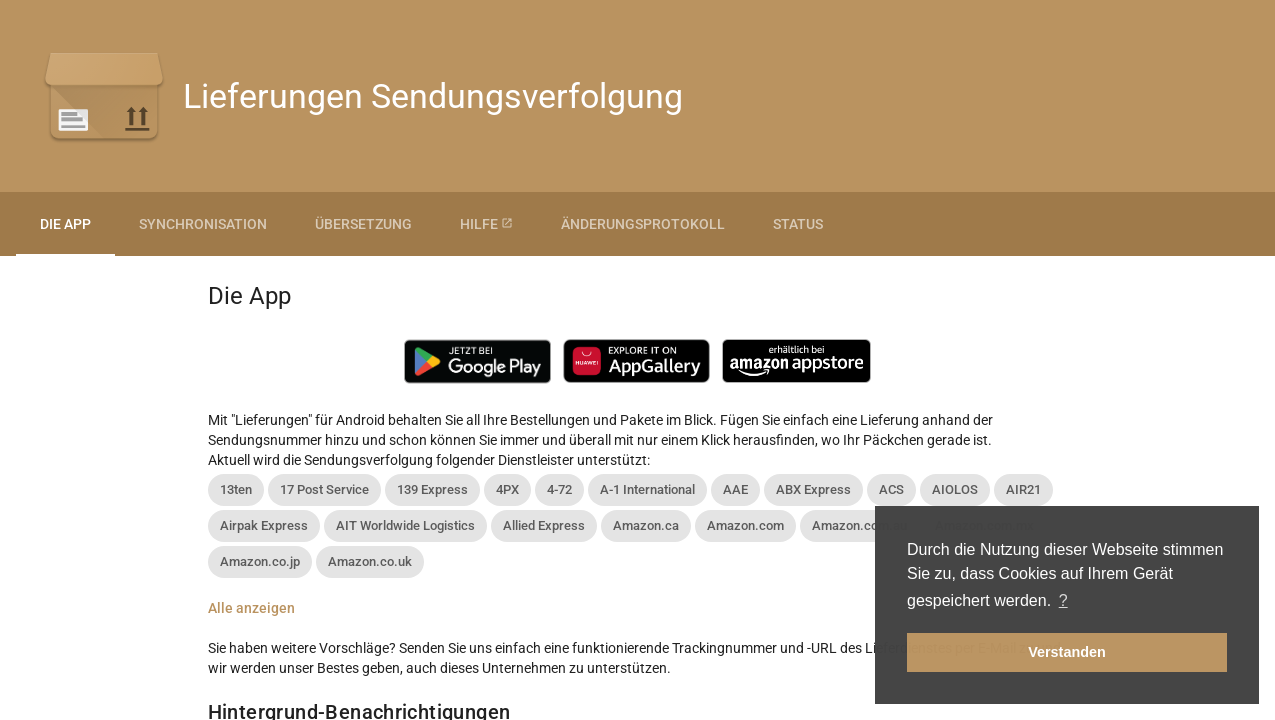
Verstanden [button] (1067, 652)
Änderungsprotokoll (643, 224)
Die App (65, 224)
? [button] (1063, 600)
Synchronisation (203, 224)
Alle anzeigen (251, 608)
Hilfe (486, 224)
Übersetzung (363, 224)
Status (798, 224)
